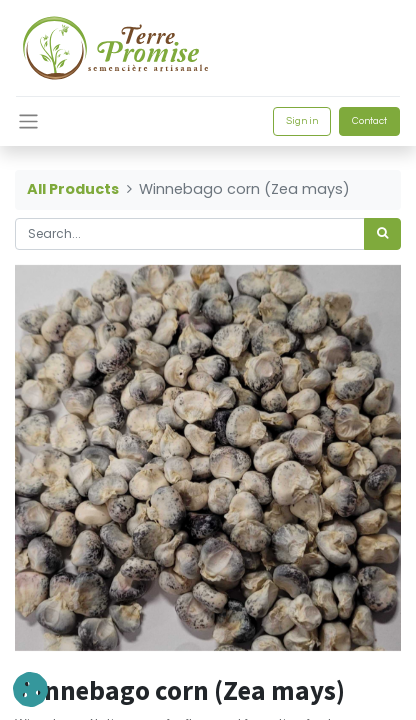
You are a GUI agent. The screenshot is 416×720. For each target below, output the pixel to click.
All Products (73, 189)
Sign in (302, 121)
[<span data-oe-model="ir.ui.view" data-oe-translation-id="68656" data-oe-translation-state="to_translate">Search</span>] (382, 234)
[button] (30, 689)
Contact (369, 121)
